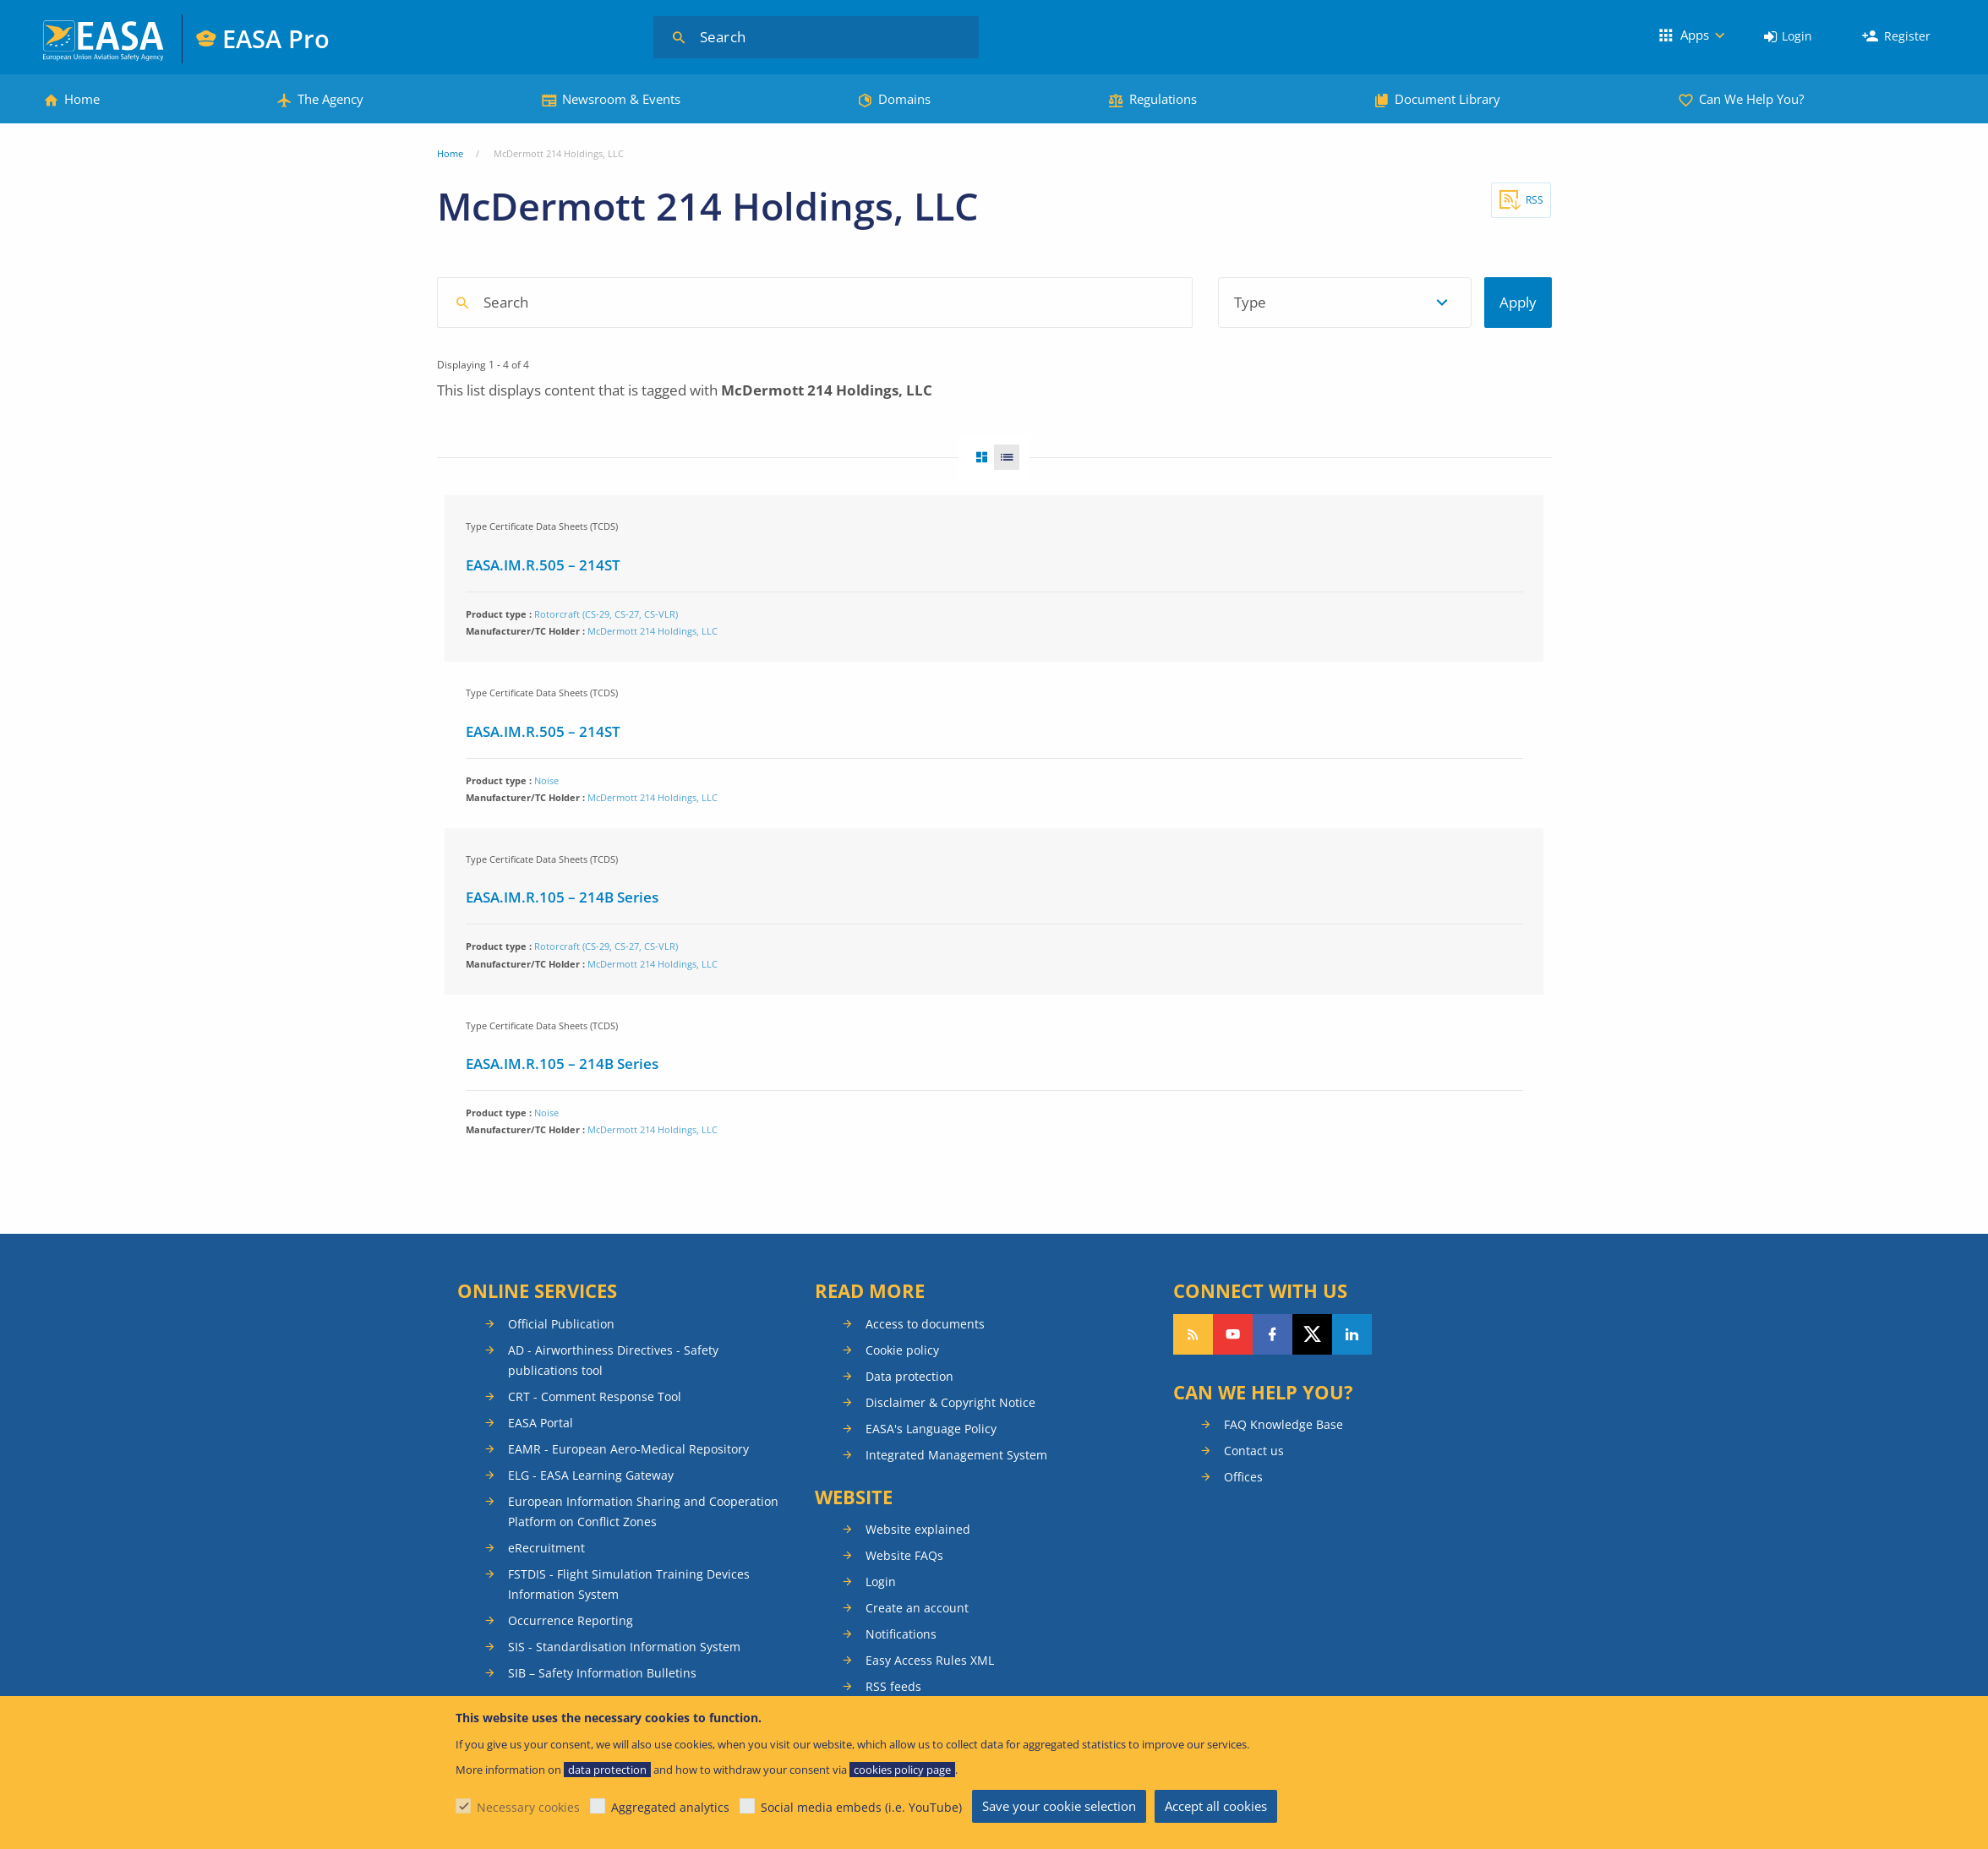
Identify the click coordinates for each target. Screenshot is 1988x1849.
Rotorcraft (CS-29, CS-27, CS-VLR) (606, 613)
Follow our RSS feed (1193, 1334)
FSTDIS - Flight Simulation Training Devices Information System (629, 1584)
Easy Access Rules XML (930, 1660)
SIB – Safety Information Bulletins (602, 1673)
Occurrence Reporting (570, 1620)
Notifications (901, 1634)
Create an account (917, 1608)
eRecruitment (546, 1548)
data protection (607, 1769)
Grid (976, 457)
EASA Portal (540, 1423)
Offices (1243, 1477)
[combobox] (923, 302)
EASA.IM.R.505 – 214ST (543, 565)
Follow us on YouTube (1233, 1334)
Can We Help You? (1751, 98)
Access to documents (925, 1324)
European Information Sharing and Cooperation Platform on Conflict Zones (643, 1511)
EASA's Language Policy (931, 1429)
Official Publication (561, 1324)
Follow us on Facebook (1272, 1334)
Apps (1694, 34)
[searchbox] (822, 300)
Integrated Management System (956, 1455)
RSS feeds (893, 1686)
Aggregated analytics (670, 1807)
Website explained (918, 1529)
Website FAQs (904, 1555)
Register (1907, 36)
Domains (904, 98)
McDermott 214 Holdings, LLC (652, 630)
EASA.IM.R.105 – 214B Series (562, 897)
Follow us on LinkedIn (1352, 1334)
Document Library (1447, 98)
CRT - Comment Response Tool (594, 1396)
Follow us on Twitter (1312, 1334)
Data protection (909, 1376)
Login (1797, 36)
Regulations (1163, 98)
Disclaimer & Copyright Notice (950, 1402)
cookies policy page (902, 1769)
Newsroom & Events (621, 98)
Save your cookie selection (1059, 1805)
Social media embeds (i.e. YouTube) (861, 1807)
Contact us (1254, 1451)
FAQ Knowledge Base (1283, 1424)
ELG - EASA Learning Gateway (591, 1475)
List (1012, 457)
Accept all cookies (1216, 1805)
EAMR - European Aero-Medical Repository (628, 1449)
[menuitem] (1788, 36)
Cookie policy (902, 1350)
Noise (546, 780)
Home (82, 98)
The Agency (330, 98)
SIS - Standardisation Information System (624, 1647)
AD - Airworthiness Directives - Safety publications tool (613, 1360)
